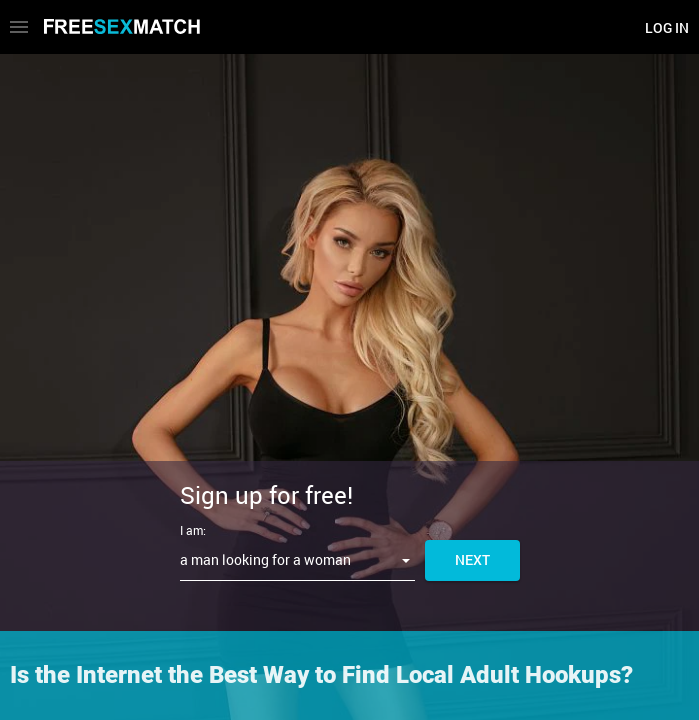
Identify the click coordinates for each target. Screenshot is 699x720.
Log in (667, 27)
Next (472, 559)
